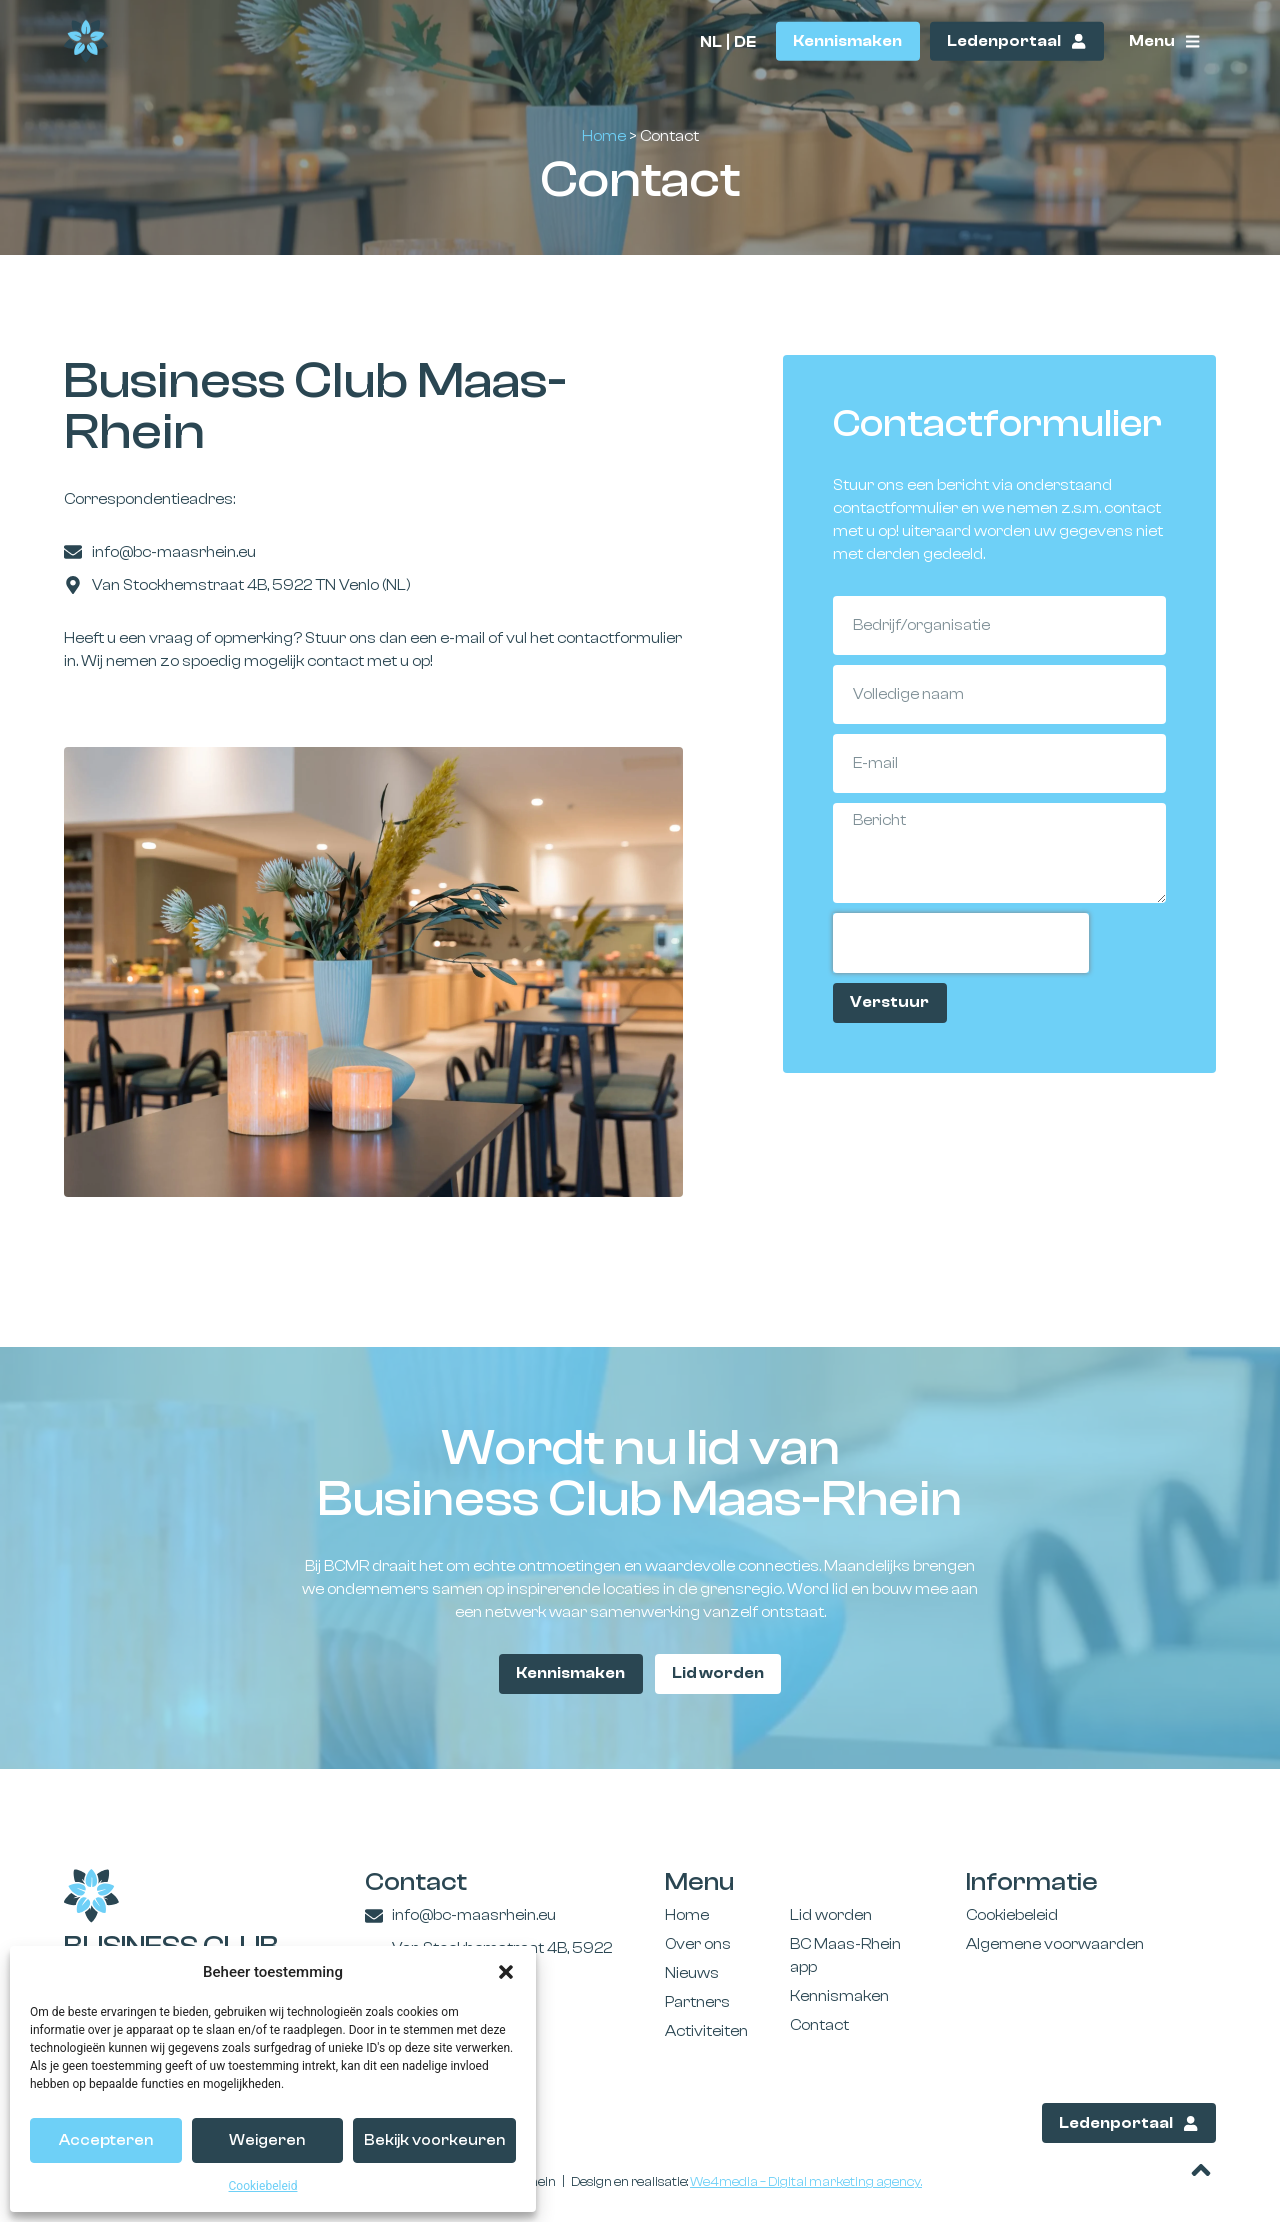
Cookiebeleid (263, 2186)
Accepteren (106, 2140)
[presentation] (961, 943)
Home (604, 136)
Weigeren (267, 2140)
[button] (506, 1972)
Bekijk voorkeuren (434, 2140)
